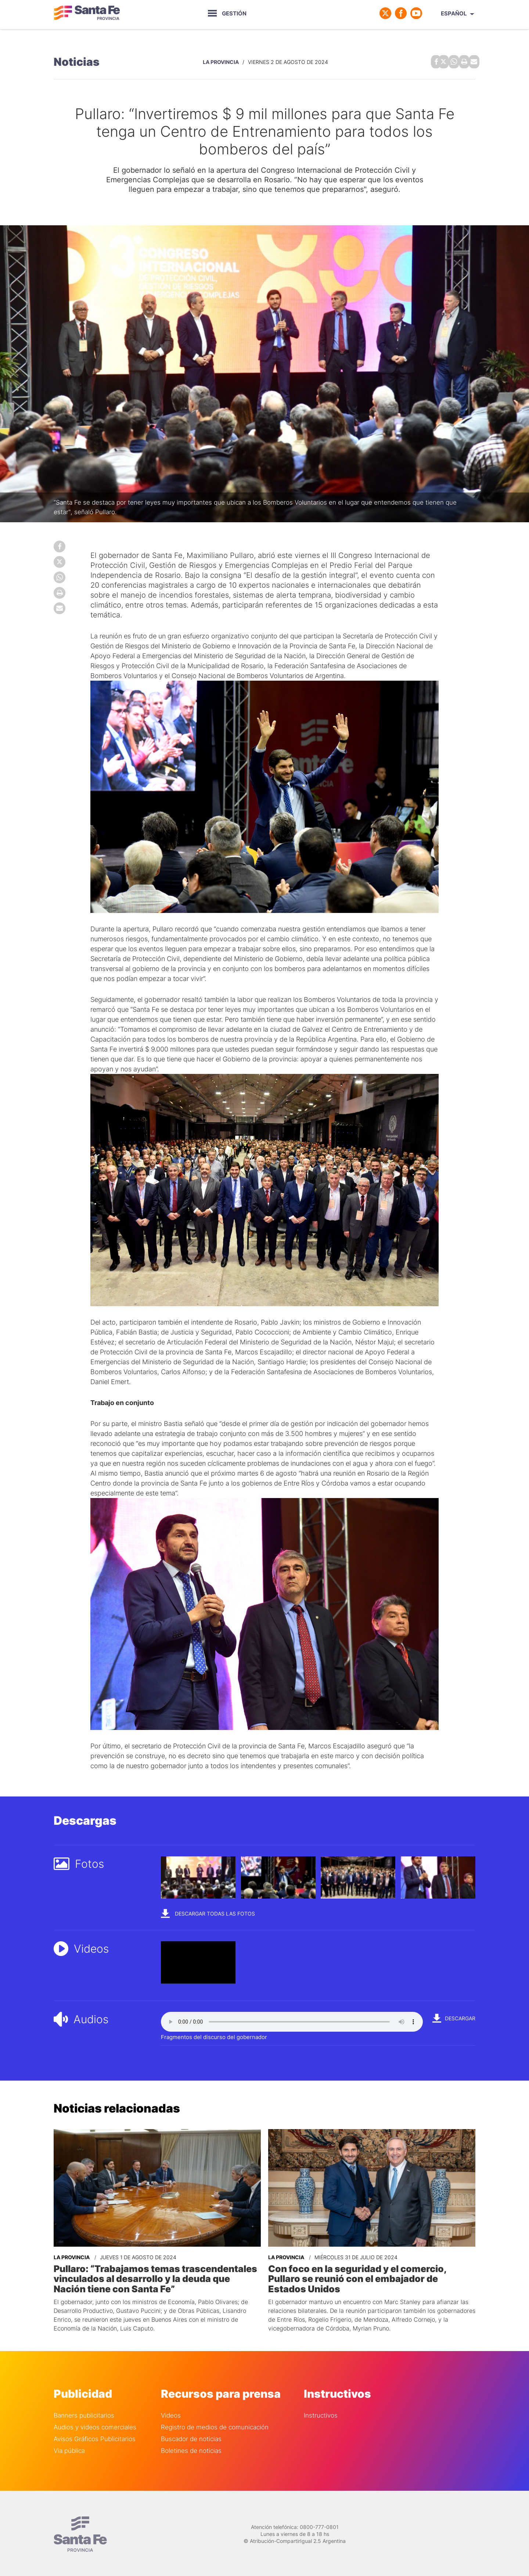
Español (454, 13)
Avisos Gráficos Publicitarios (95, 2436)
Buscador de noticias (191, 2436)
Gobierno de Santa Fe (87, 13)
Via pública (69, 2448)
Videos (171, 2413)
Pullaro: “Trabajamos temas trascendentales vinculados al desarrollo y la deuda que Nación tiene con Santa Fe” (155, 2276)
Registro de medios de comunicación (215, 2424)
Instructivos (321, 2413)
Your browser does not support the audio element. (292, 2020)
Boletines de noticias (191, 2448)
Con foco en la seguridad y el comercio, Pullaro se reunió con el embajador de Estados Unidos (371, 2271)
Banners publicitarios (84, 2413)
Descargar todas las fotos (208, 1912)
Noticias (77, 61)
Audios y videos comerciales (95, 2424)
